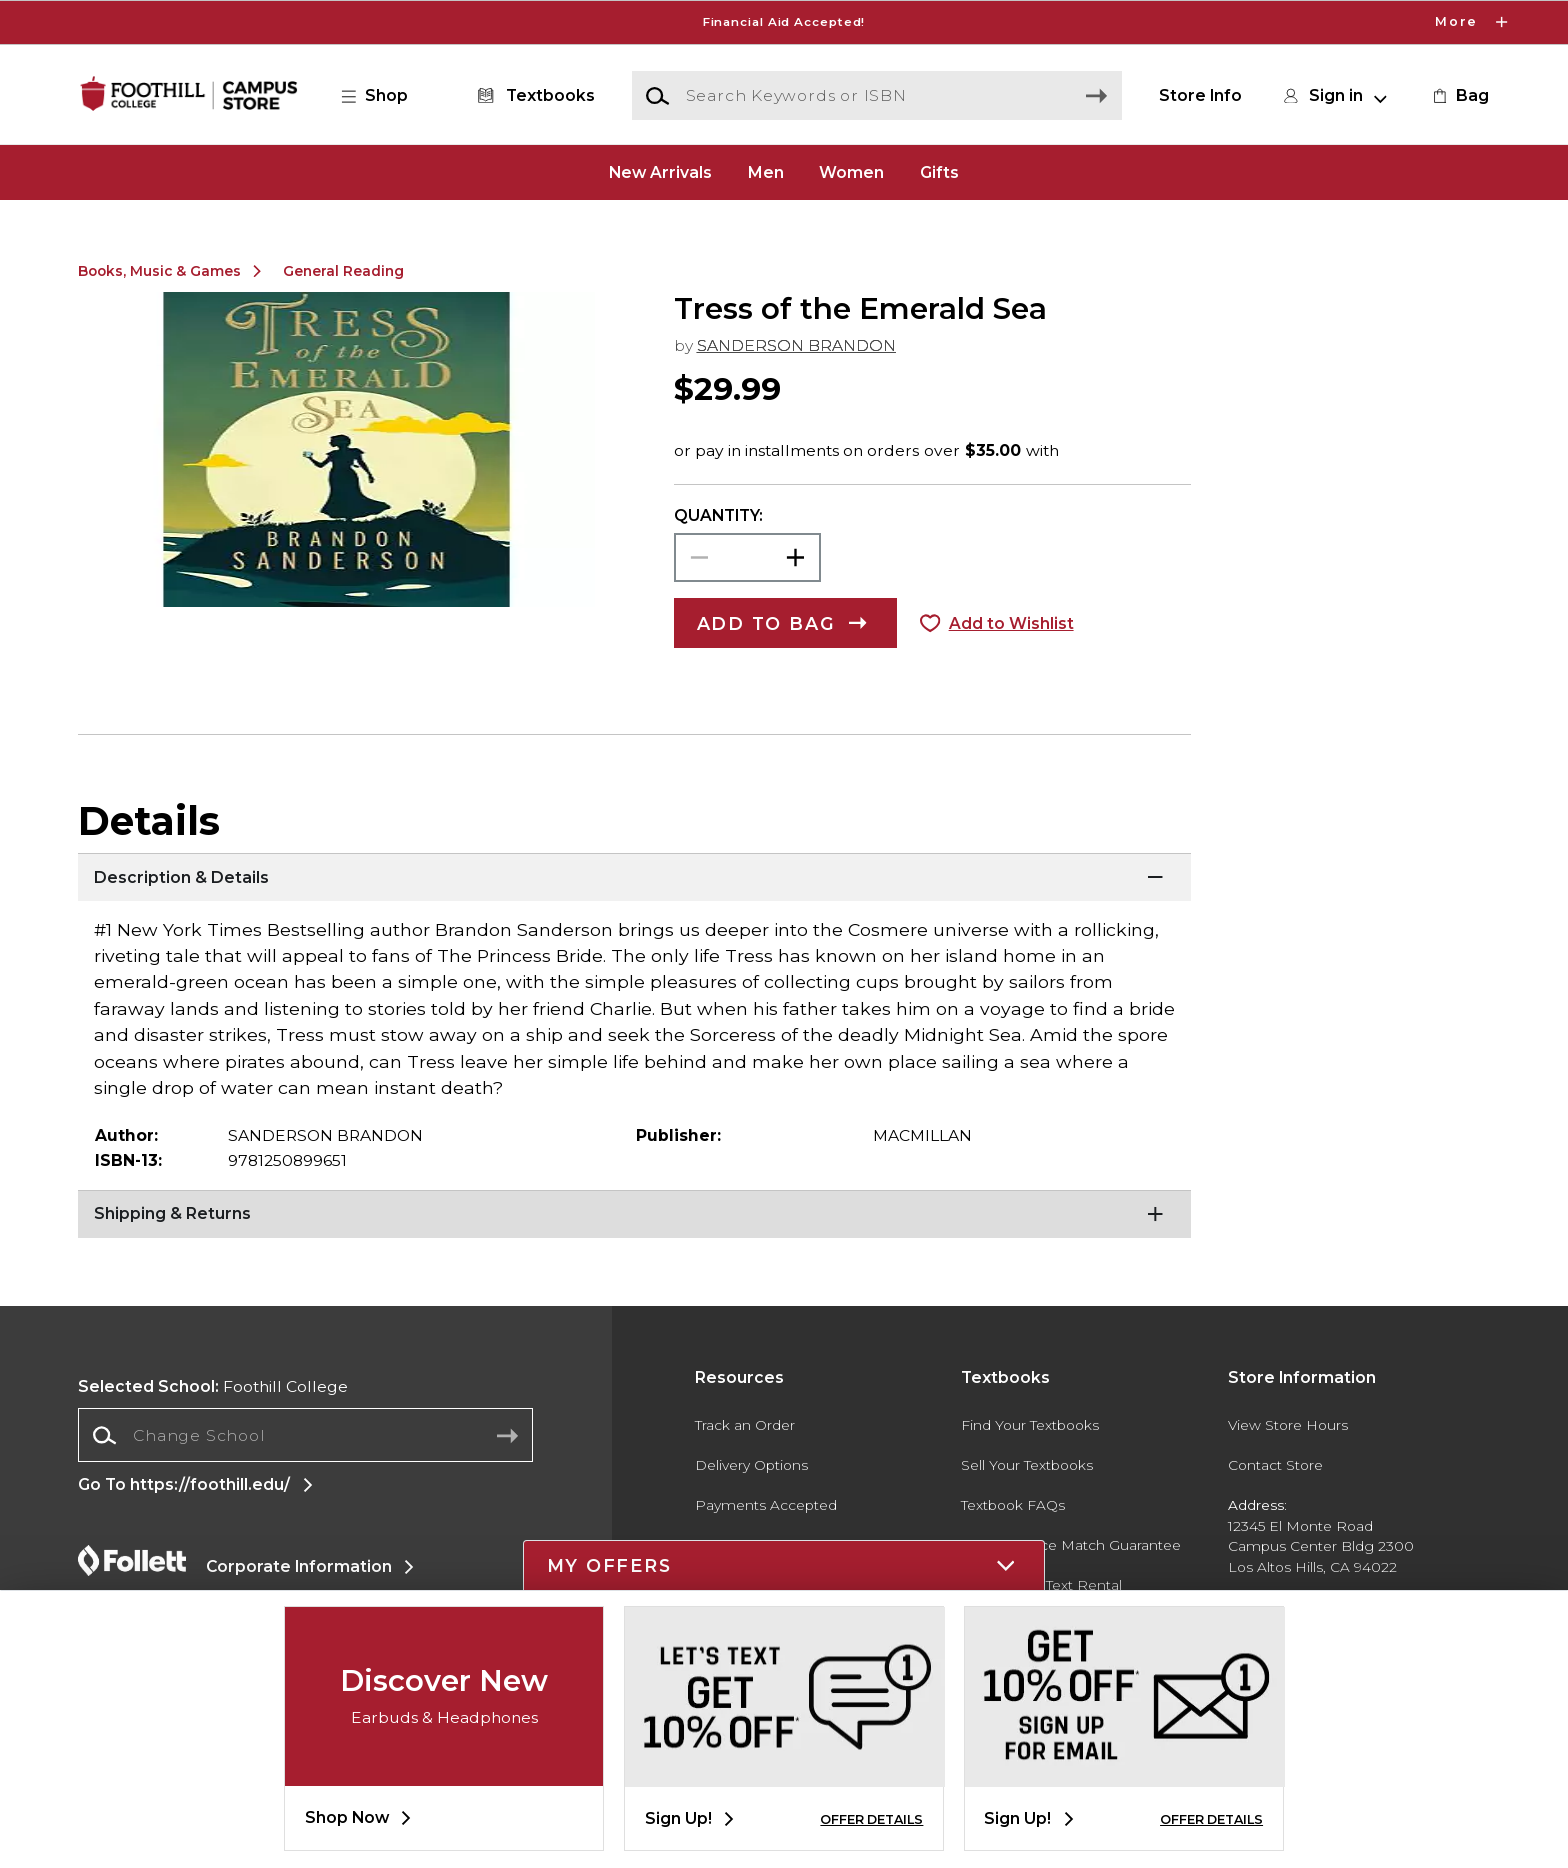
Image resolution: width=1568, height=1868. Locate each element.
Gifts (939, 171)
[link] (1459, 96)
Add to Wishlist (1011, 623)
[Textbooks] (532, 96)
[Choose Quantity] (747, 557)
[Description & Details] (634, 878)
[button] (385, 96)
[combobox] (305, 1435)
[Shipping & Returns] (634, 1215)
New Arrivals (660, 171)
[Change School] (305, 1435)
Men (766, 171)
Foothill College (213, 1386)
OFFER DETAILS (871, 1819)
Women (851, 171)
